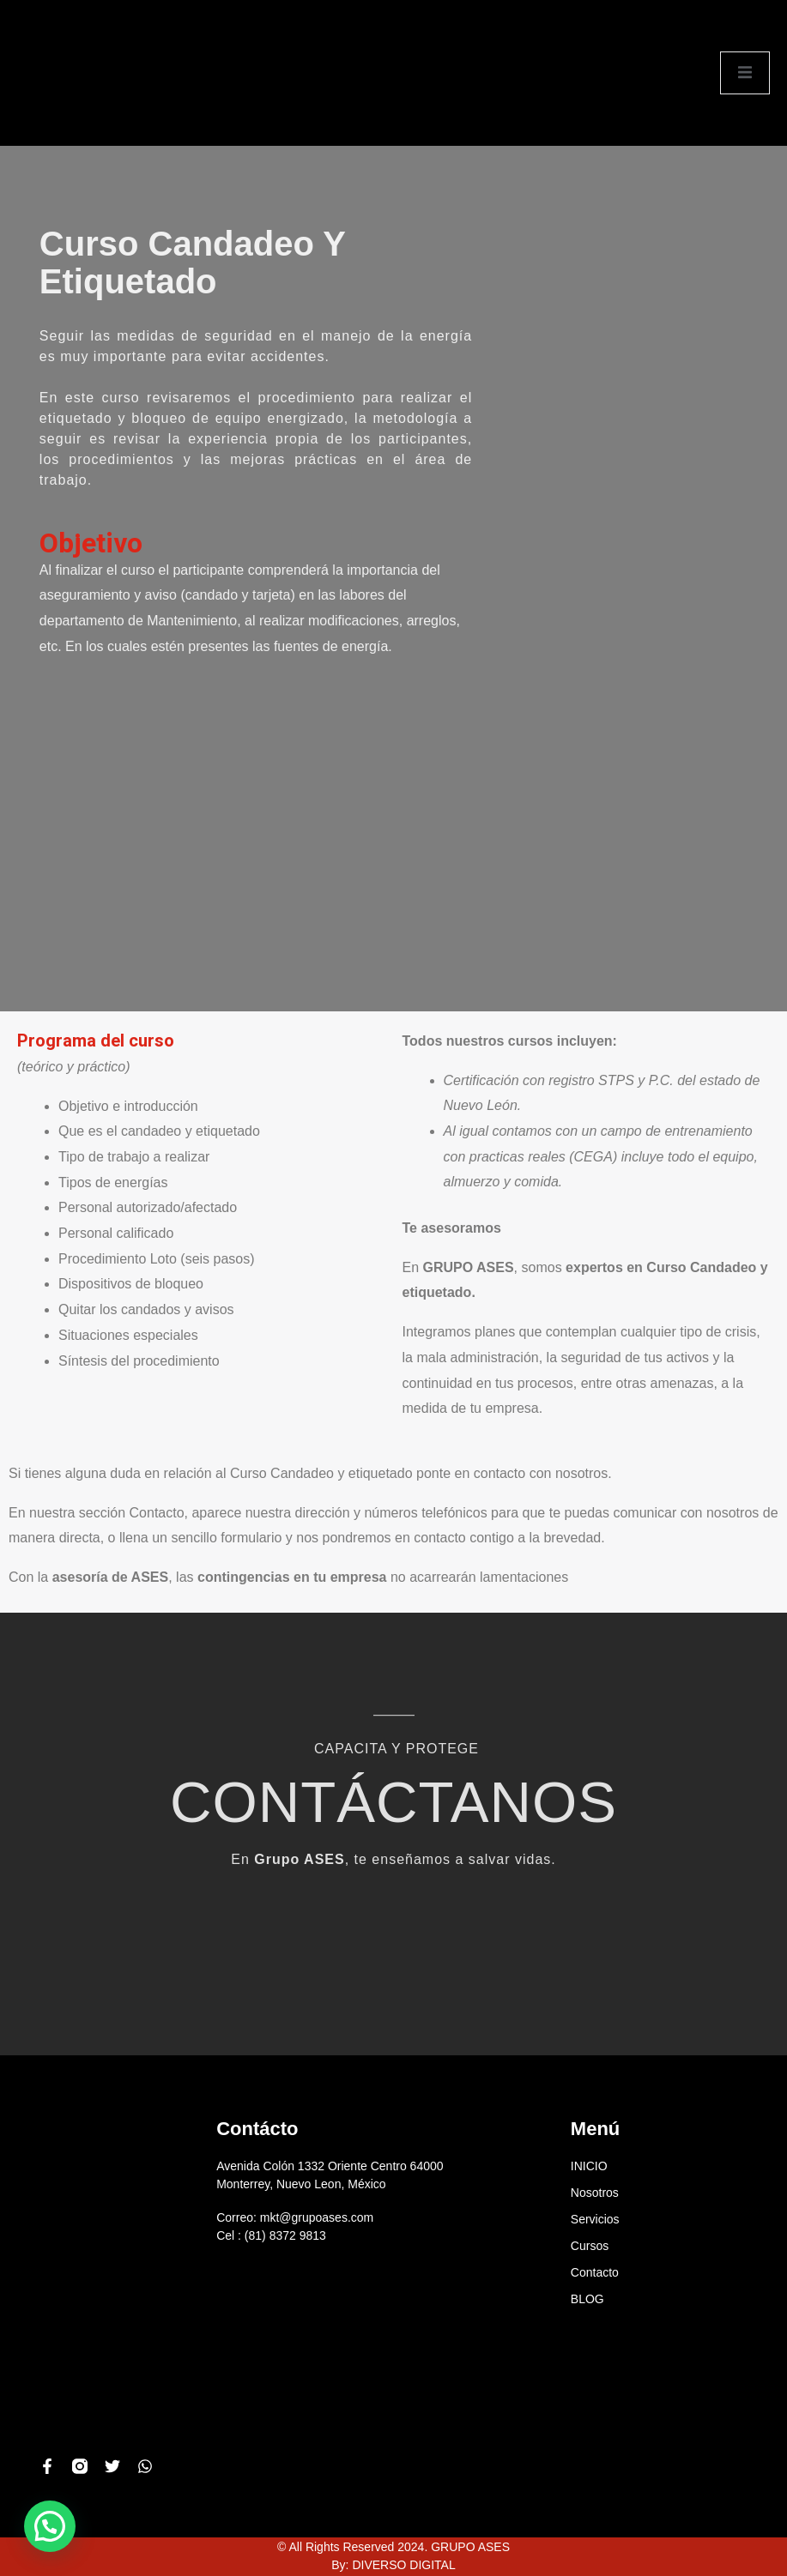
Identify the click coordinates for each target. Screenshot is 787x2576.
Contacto (595, 2272)
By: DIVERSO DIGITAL (393, 2565)
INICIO (589, 2166)
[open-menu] (745, 72)
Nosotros (595, 2192)
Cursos (589, 2246)
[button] (50, 2526)
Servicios (595, 2219)
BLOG (587, 2299)
